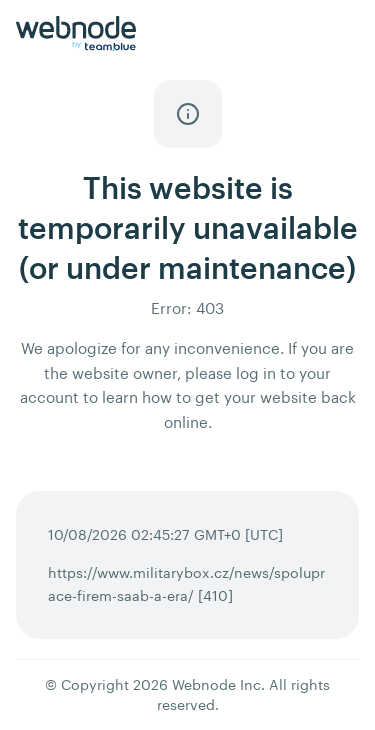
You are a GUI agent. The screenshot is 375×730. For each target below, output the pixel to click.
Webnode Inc (216, 684)
